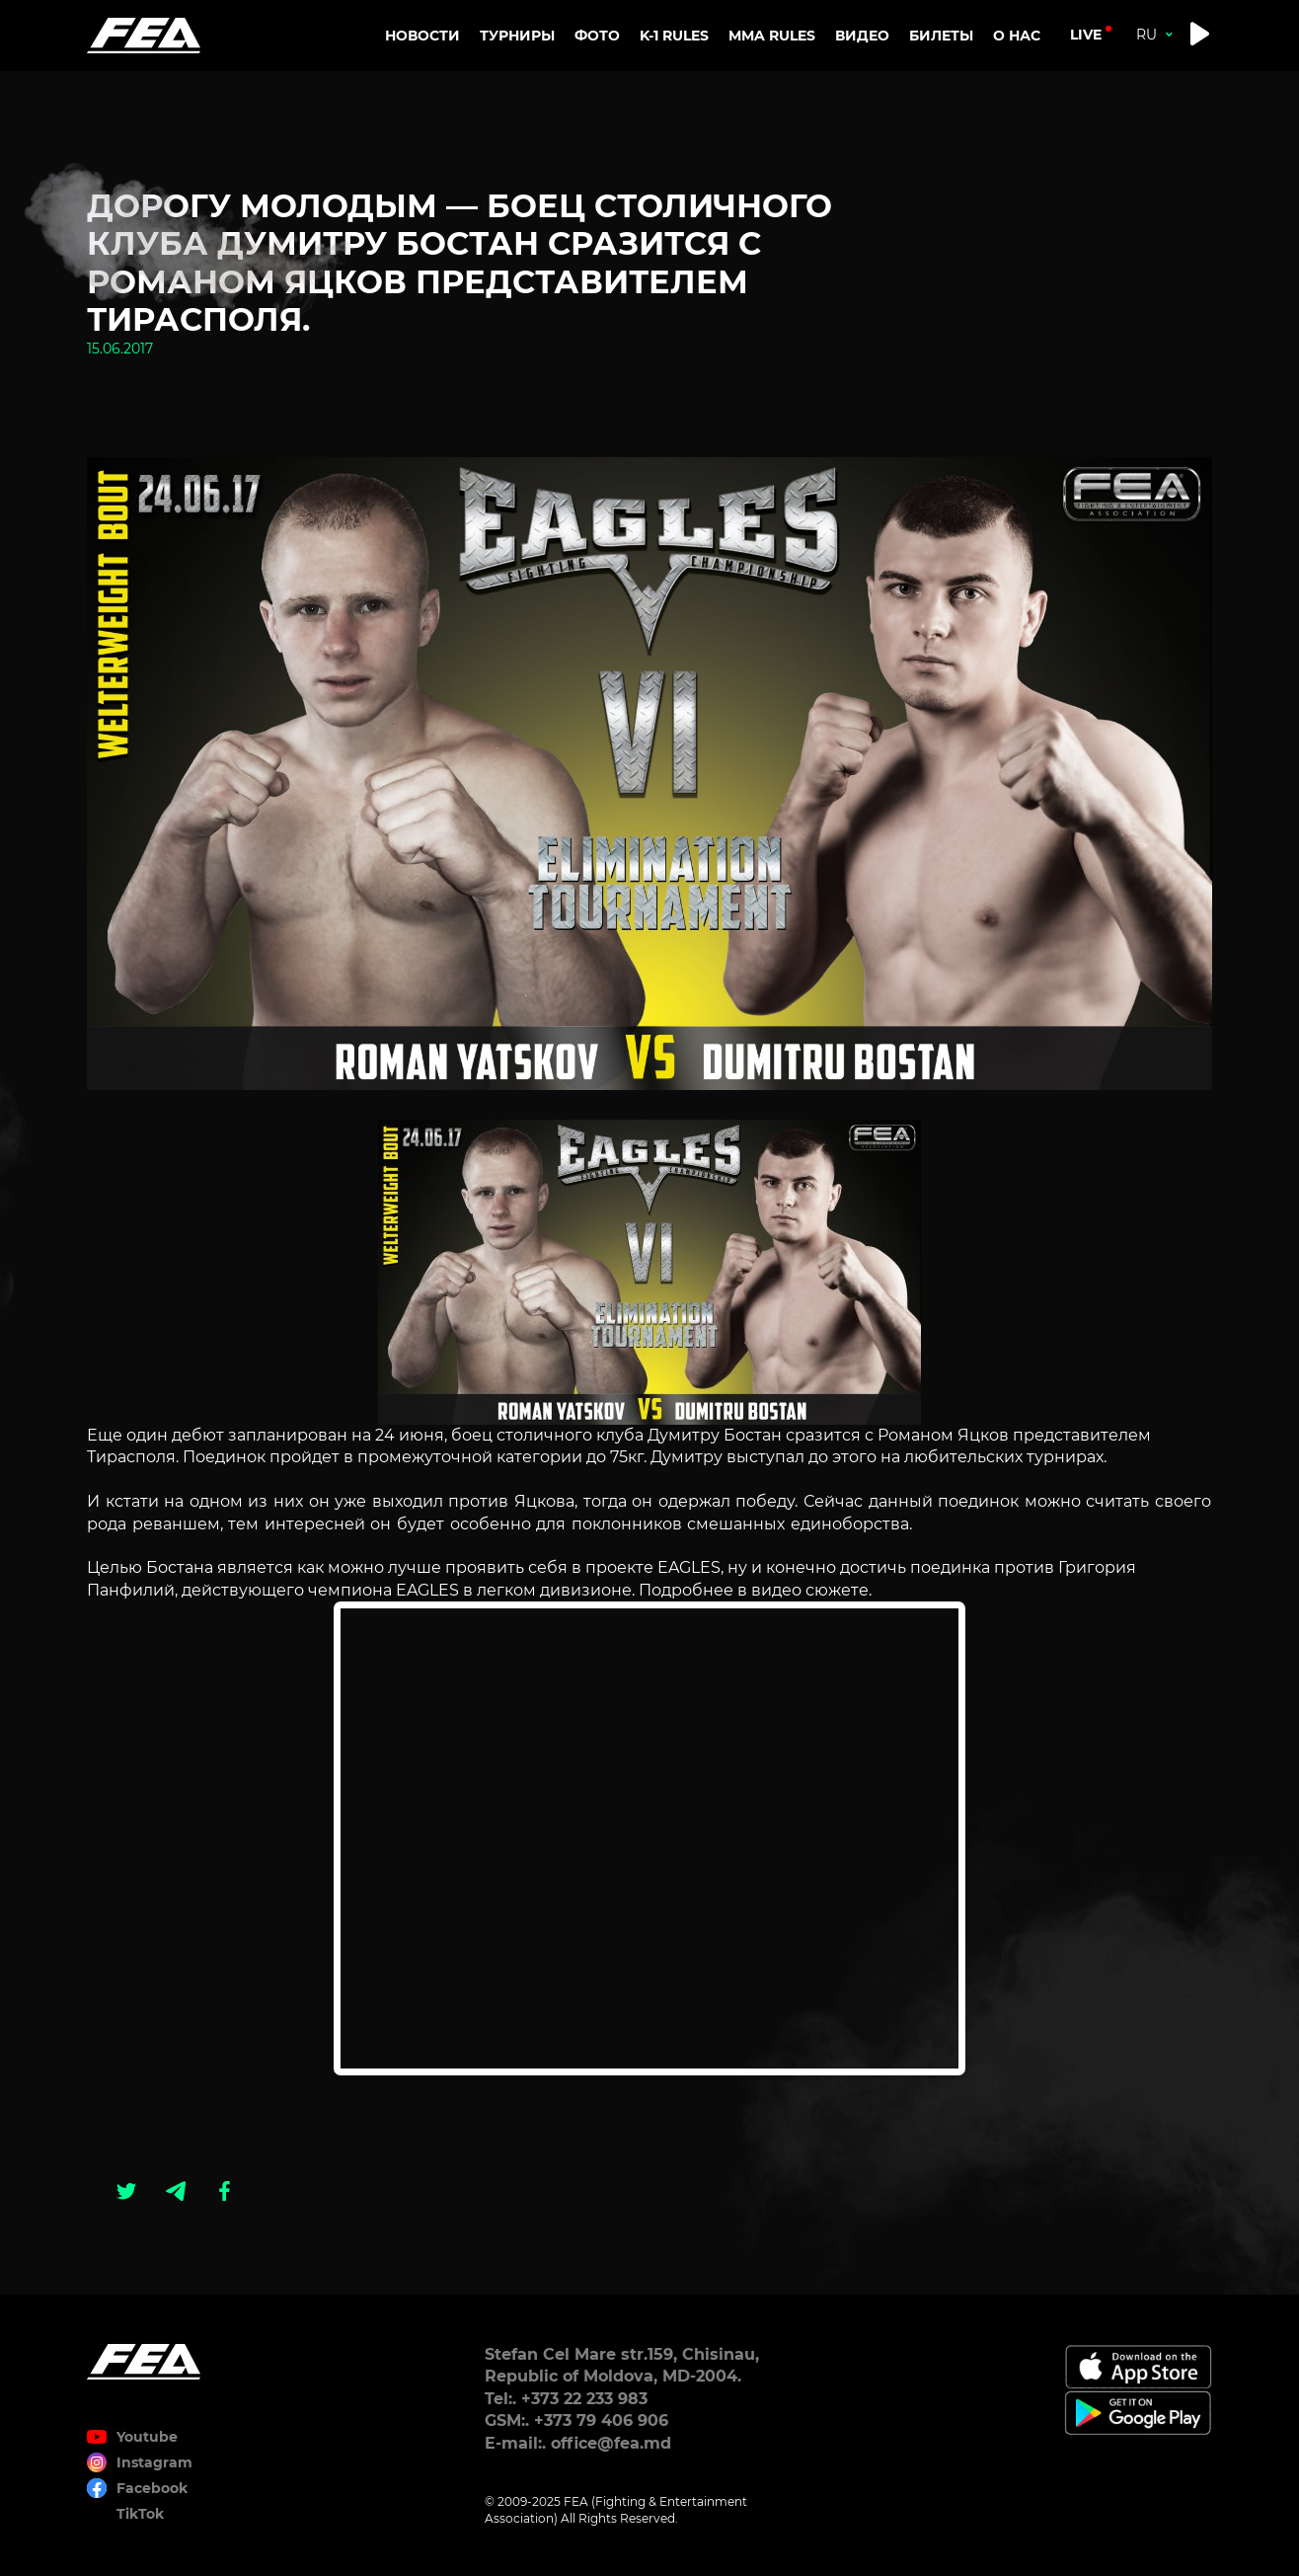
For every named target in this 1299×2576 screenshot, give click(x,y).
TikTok (140, 2514)
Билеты (941, 35)
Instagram (154, 2462)
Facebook (152, 2488)
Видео (862, 35)
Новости (422, 35)
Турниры (517, 35)
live (1086, 34)
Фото (597, 35)
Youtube (147, 2437)
